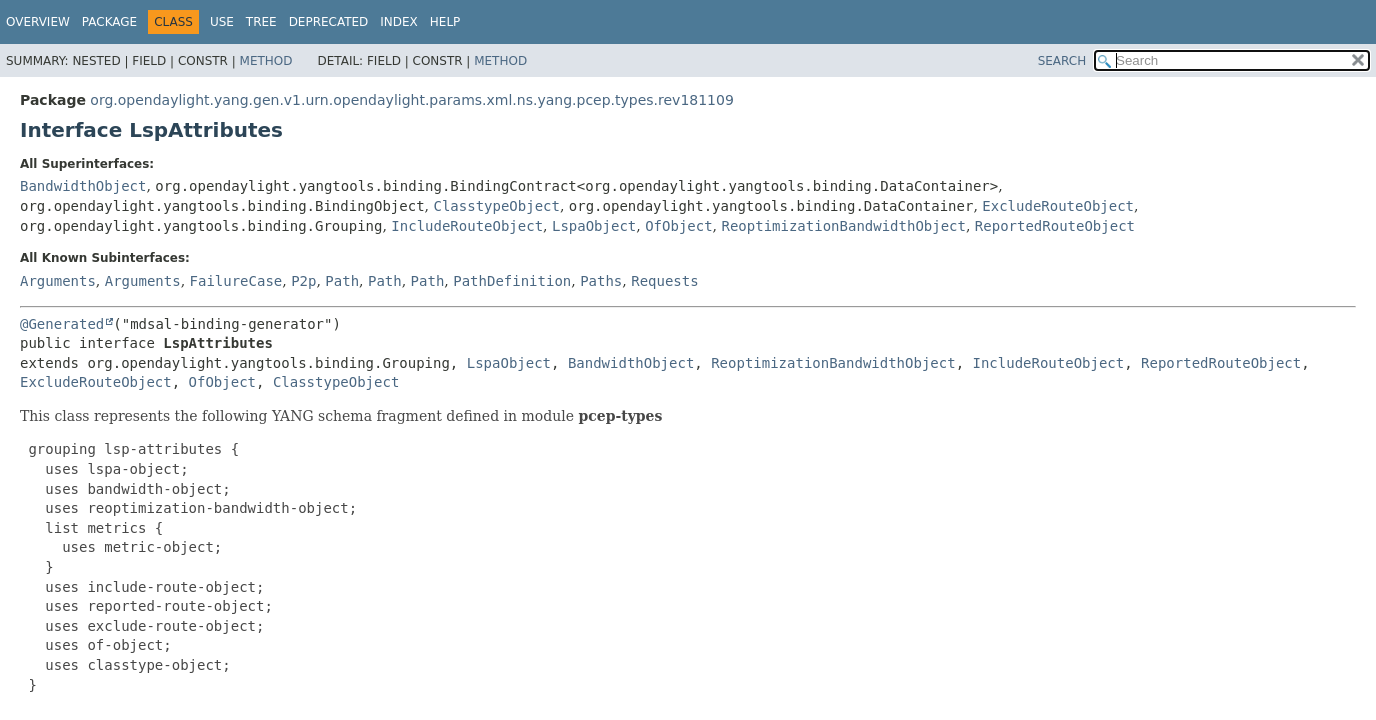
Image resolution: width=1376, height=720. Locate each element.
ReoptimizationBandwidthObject (844, 226)
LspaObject (594, 226)
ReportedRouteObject (1055, 226)
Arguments (58, 281)
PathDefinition (512, 281)
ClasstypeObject (496, 206)
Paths (601, 281)
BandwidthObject (83, 186)
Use (222, 22)
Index (399, 22)
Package (109, 22)
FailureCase (236, 281)
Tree (261, 22)
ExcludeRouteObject (1058, 206)
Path (342, 281)
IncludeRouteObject (467, 226)
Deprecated (329, 22)
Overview (38, 22)
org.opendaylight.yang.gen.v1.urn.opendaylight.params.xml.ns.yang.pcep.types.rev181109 (411, 100)
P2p (303, 281)
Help (445, 22)
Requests (664, 281)
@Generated (62, 324)
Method (266, 61)
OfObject (678, 226)
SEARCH (1062, 61)
